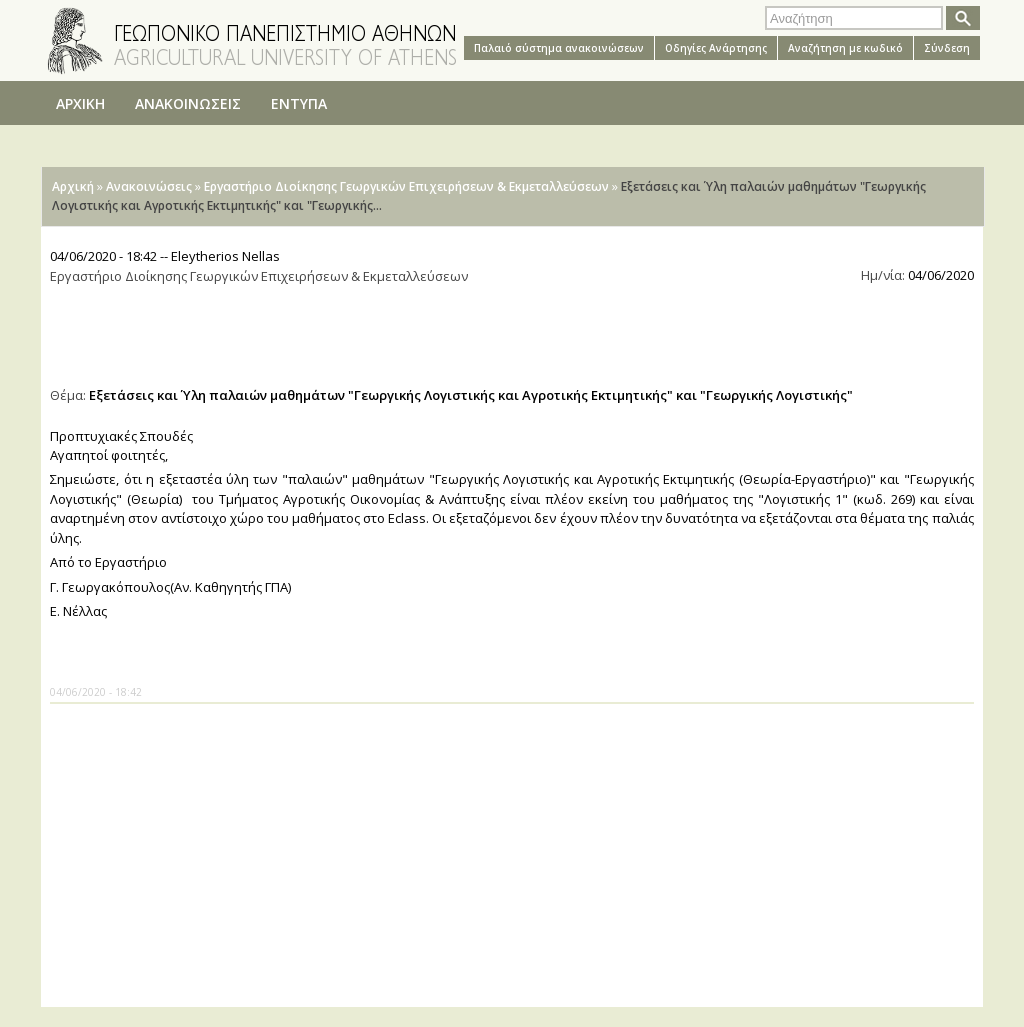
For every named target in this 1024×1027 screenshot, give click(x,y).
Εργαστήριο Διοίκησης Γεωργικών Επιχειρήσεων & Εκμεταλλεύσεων (406, 186)
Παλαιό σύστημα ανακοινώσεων (559, 48)
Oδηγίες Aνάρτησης (716, 48)
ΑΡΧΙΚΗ (80, 103)
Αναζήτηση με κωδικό (845, 48)
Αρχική (73, 186)
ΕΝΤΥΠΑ (299, 103)
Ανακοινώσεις (149, 186)
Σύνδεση (947, 48)
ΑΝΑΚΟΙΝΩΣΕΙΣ (188, 103)
